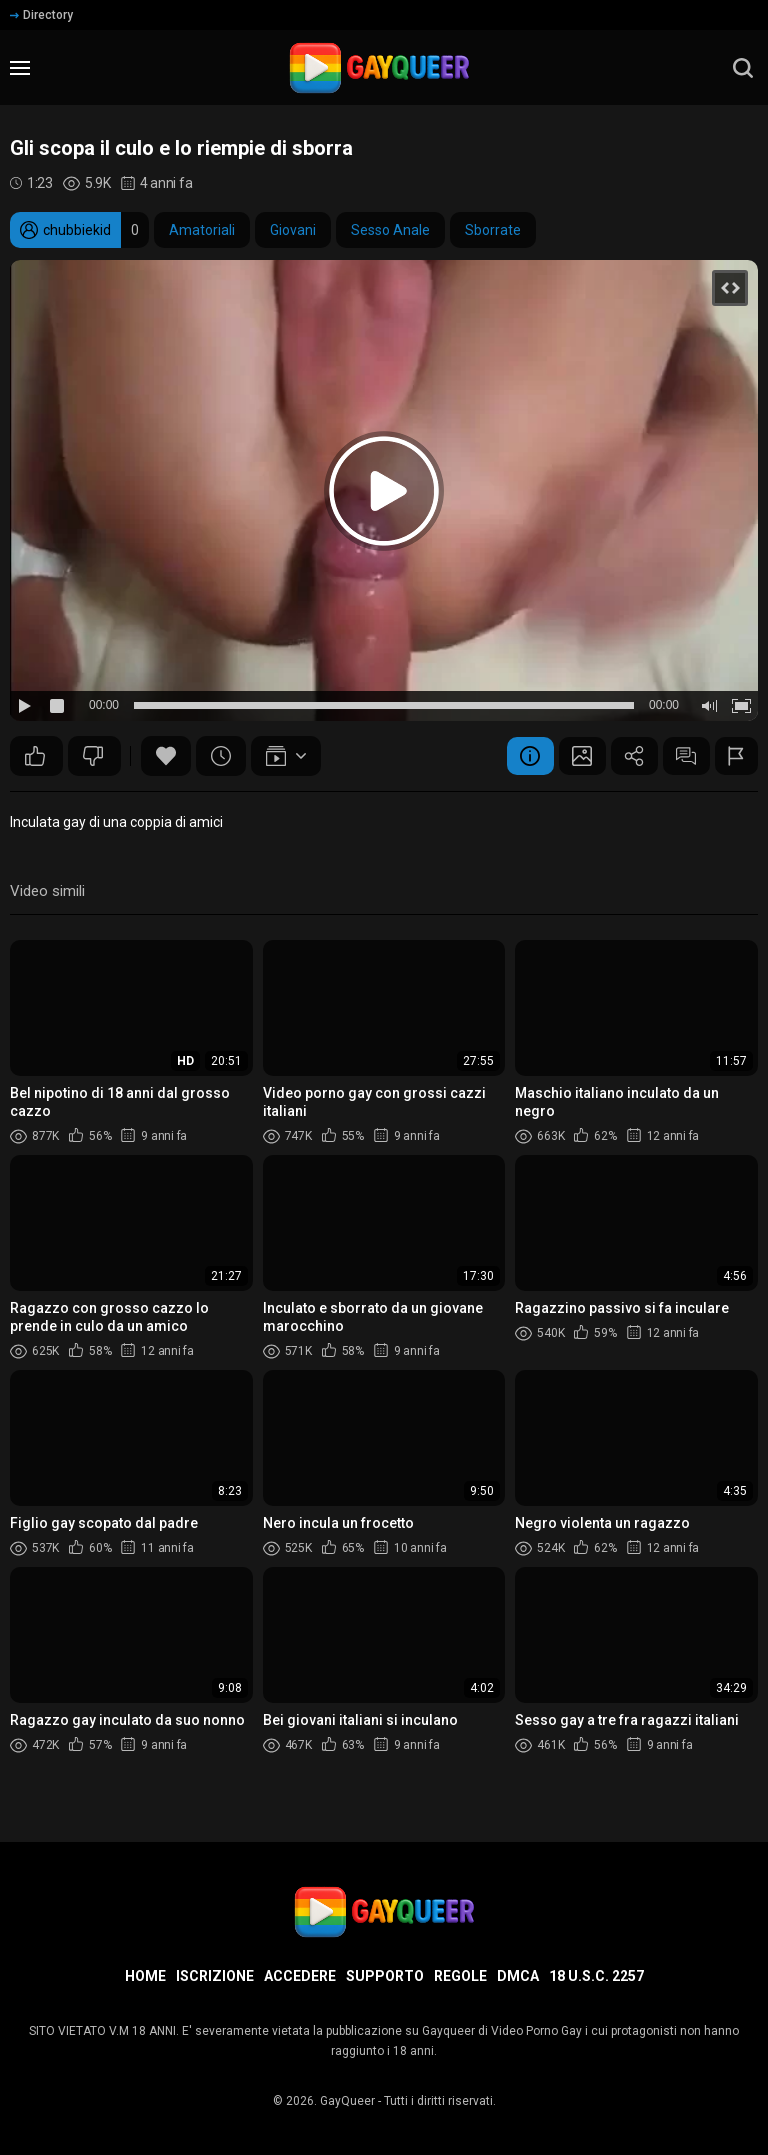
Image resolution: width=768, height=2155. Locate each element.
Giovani (293, 230)
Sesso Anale (390, 230)
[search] (743, 68)
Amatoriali (202, 230)
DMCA (518, 1976)
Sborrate (493, 230)
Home (145, 1976)
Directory (41, 15)
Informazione (517, 756)
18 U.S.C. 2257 (596, 1976)
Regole (460, 1976)
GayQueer (347, 2101)
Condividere (627, 756)
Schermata (572, 756)
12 (35, 756)
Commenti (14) (682, 756)
